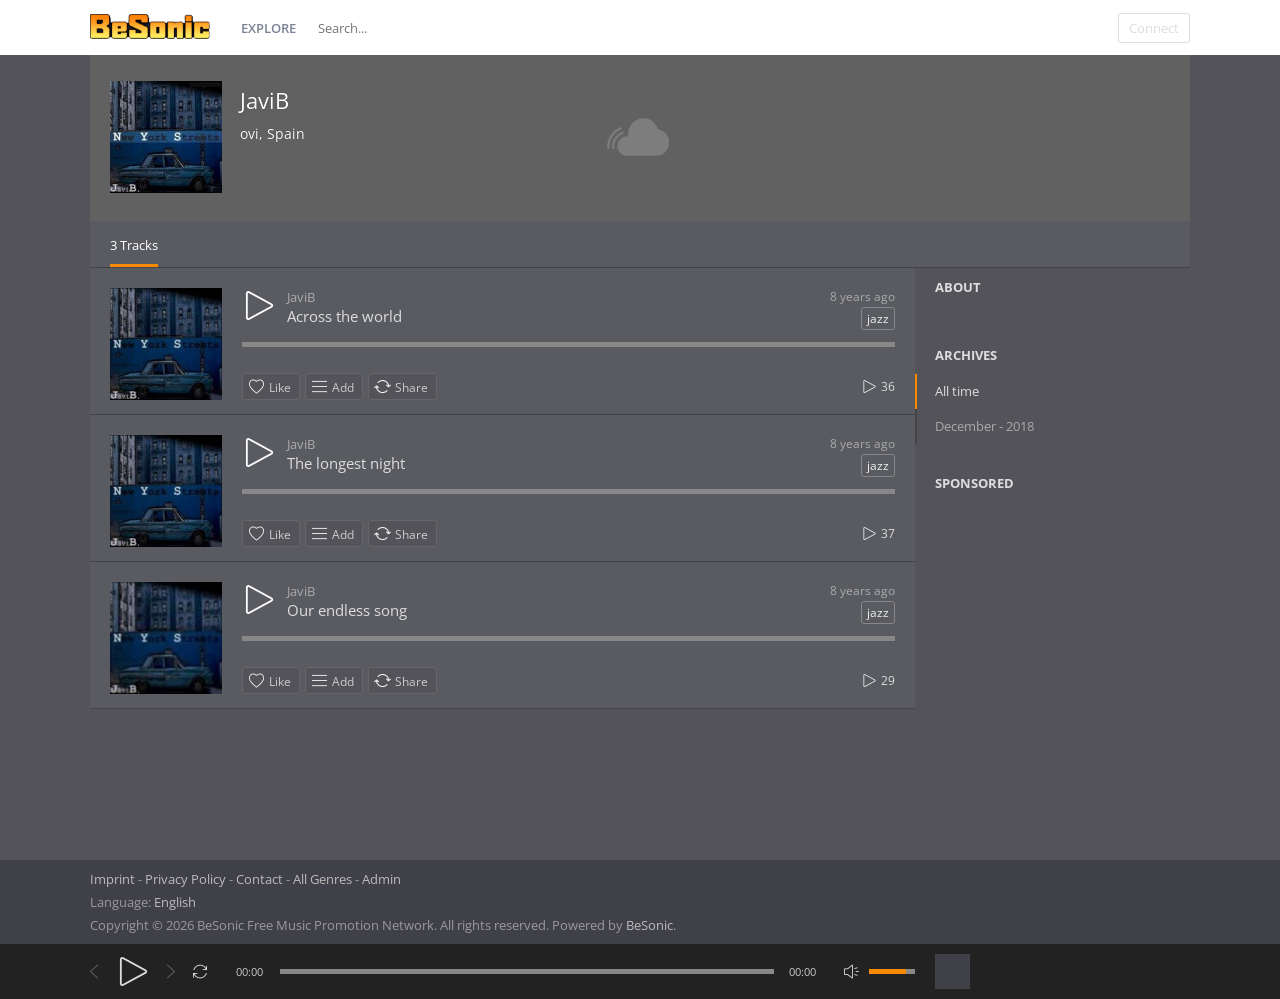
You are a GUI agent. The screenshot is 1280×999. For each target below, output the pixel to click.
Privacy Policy (185, 879)
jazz (878, 318)
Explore (268, 28)
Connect (1154, 28)
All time (957, 391)
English (175, 902)
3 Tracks (134, 245)
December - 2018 (984, 426)
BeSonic (649, 925)
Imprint (112, 879)
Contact (259, 879)
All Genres (322, 879)
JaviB (264, 100)
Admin (381, 879)
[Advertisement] (1032, 669)
